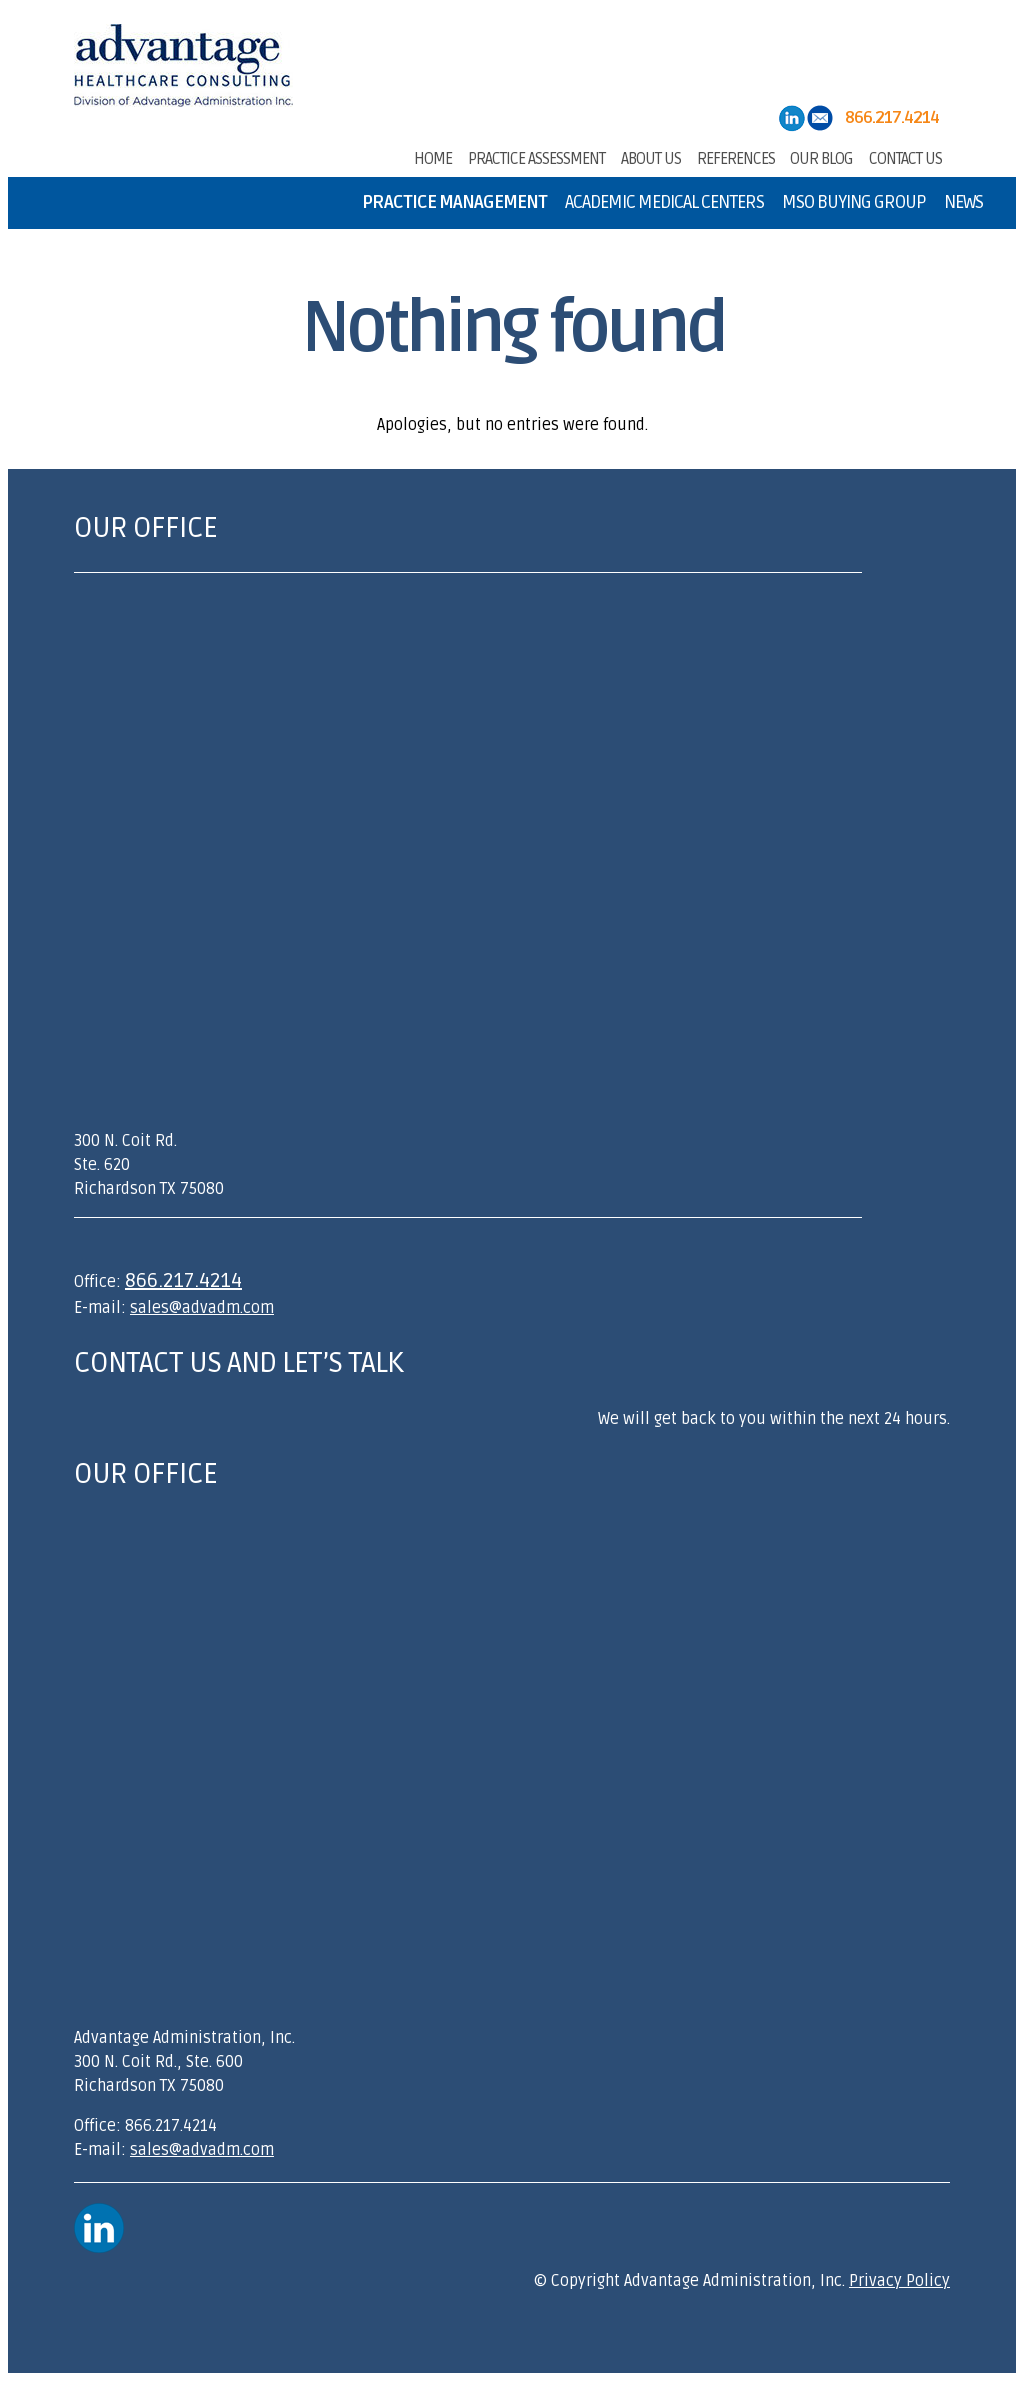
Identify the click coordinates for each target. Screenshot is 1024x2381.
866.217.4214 (183, 1281)
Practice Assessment (536, 157)
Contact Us (905, 157)
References (736, 157)
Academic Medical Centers (664, 202)
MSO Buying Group (854, 202)
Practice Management (454, 202)
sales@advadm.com (202, 1308)
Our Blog (821, 157)
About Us (651, 157)
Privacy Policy (899, 2281)
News (963, 202)
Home (433, 157)
